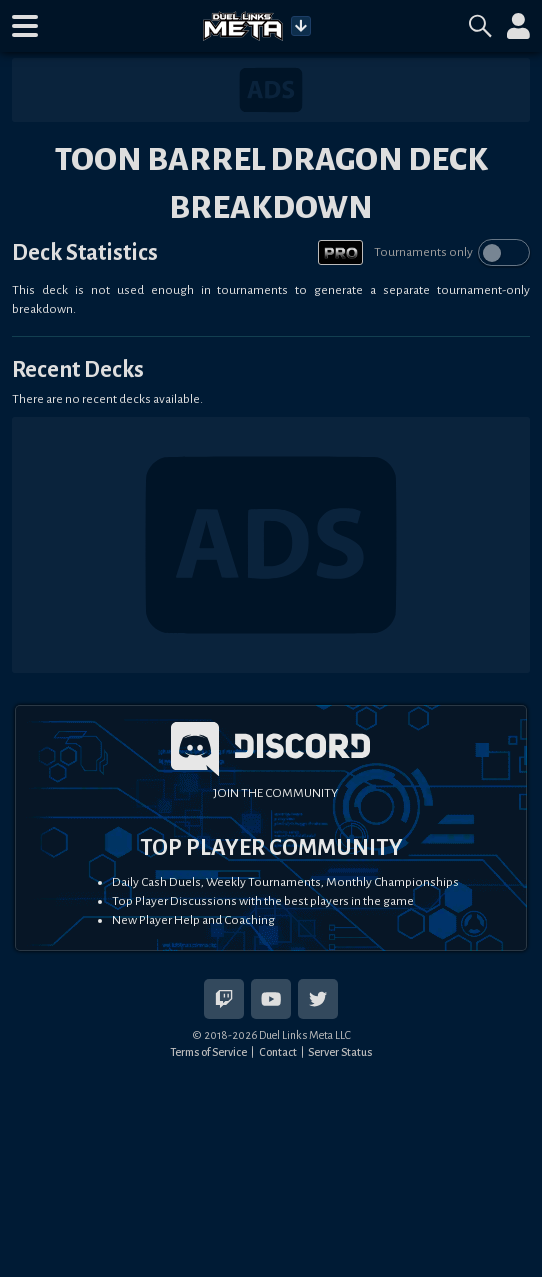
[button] (25, 26)
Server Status (340, 1052)
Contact (278, 1052)
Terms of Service (208, 1052)
